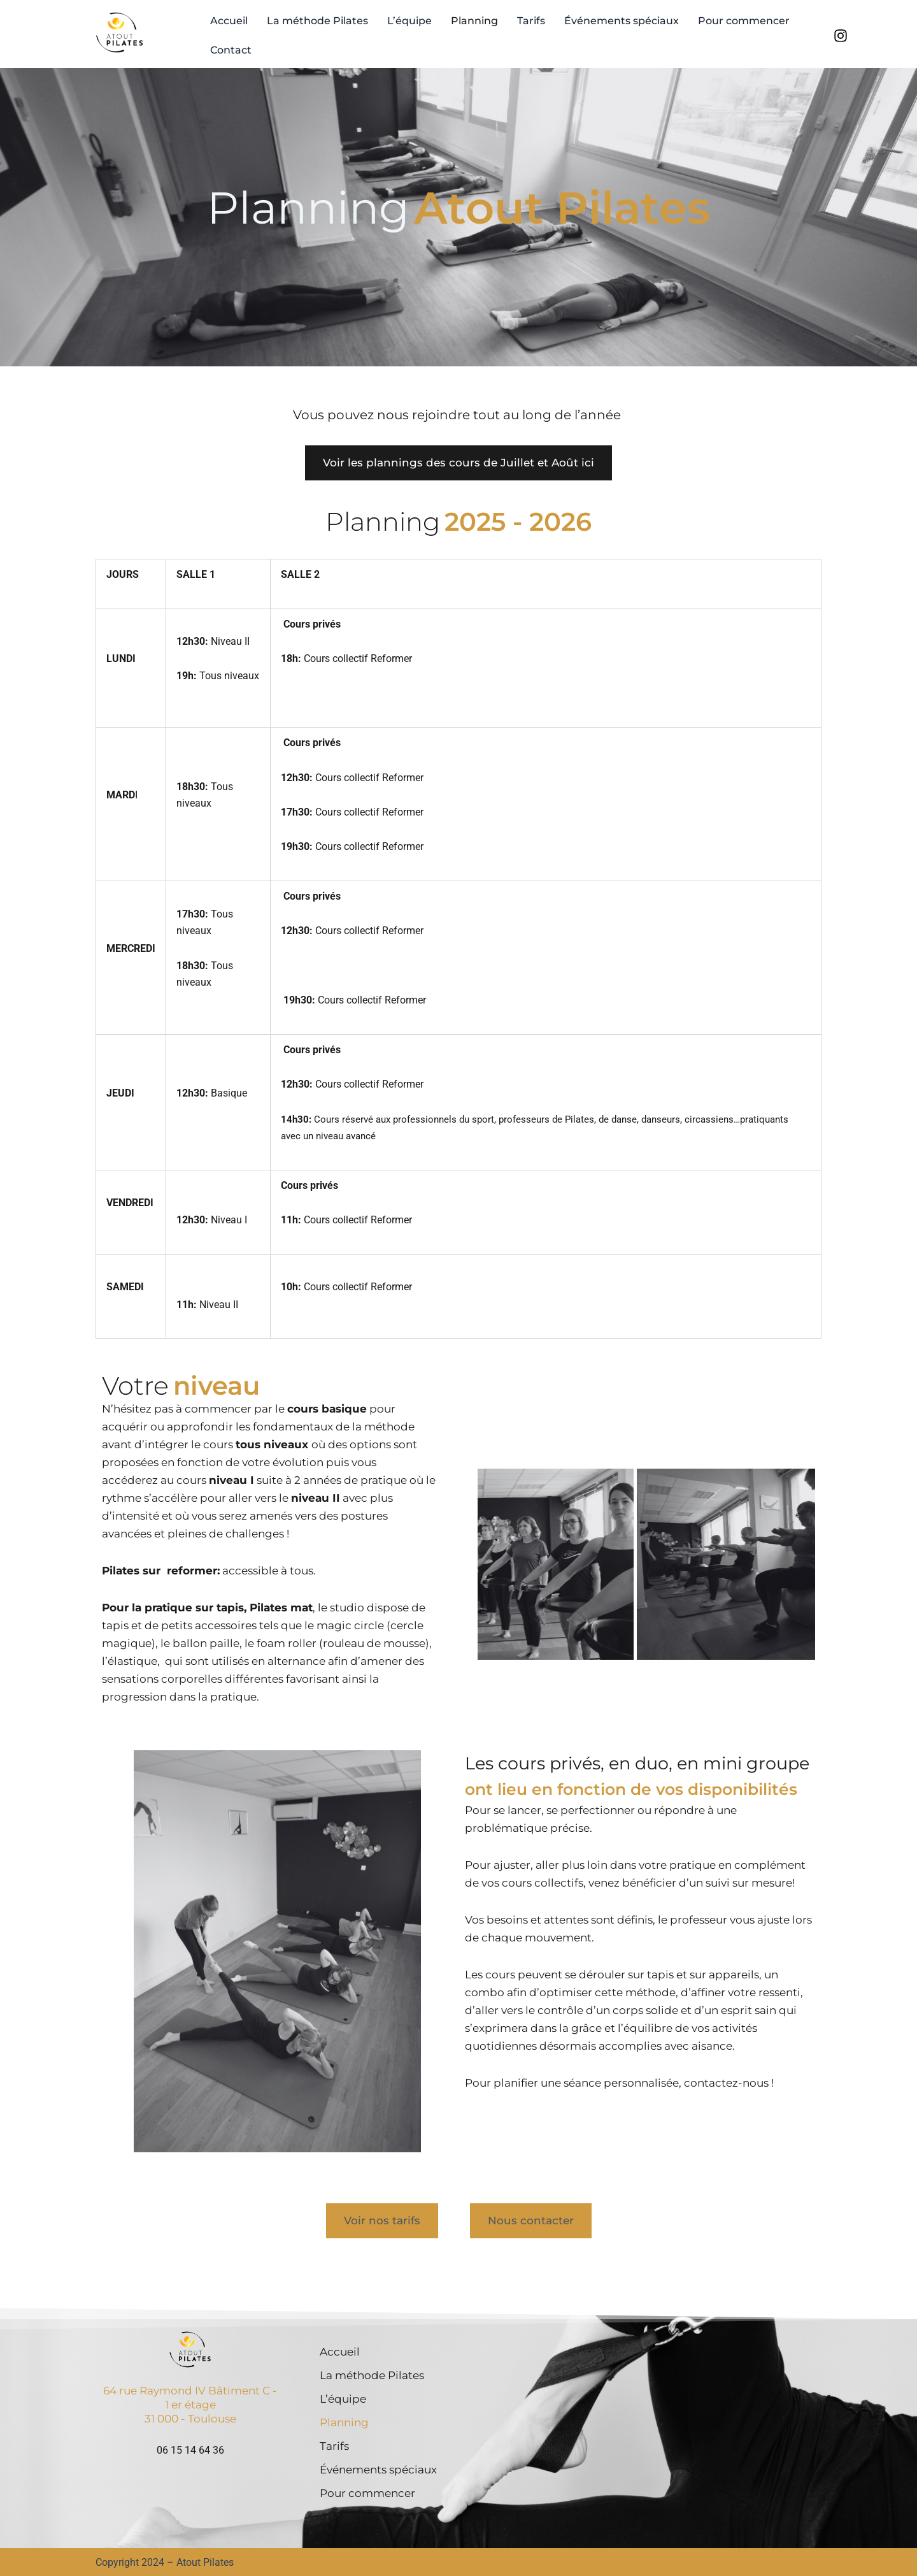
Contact (231, 50)
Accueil (229, 21)
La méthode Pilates (317, 21)
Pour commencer (744, 21)
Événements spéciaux (621, 21)
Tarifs (531, 21)
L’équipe (409, 21)
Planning (474, 21)
